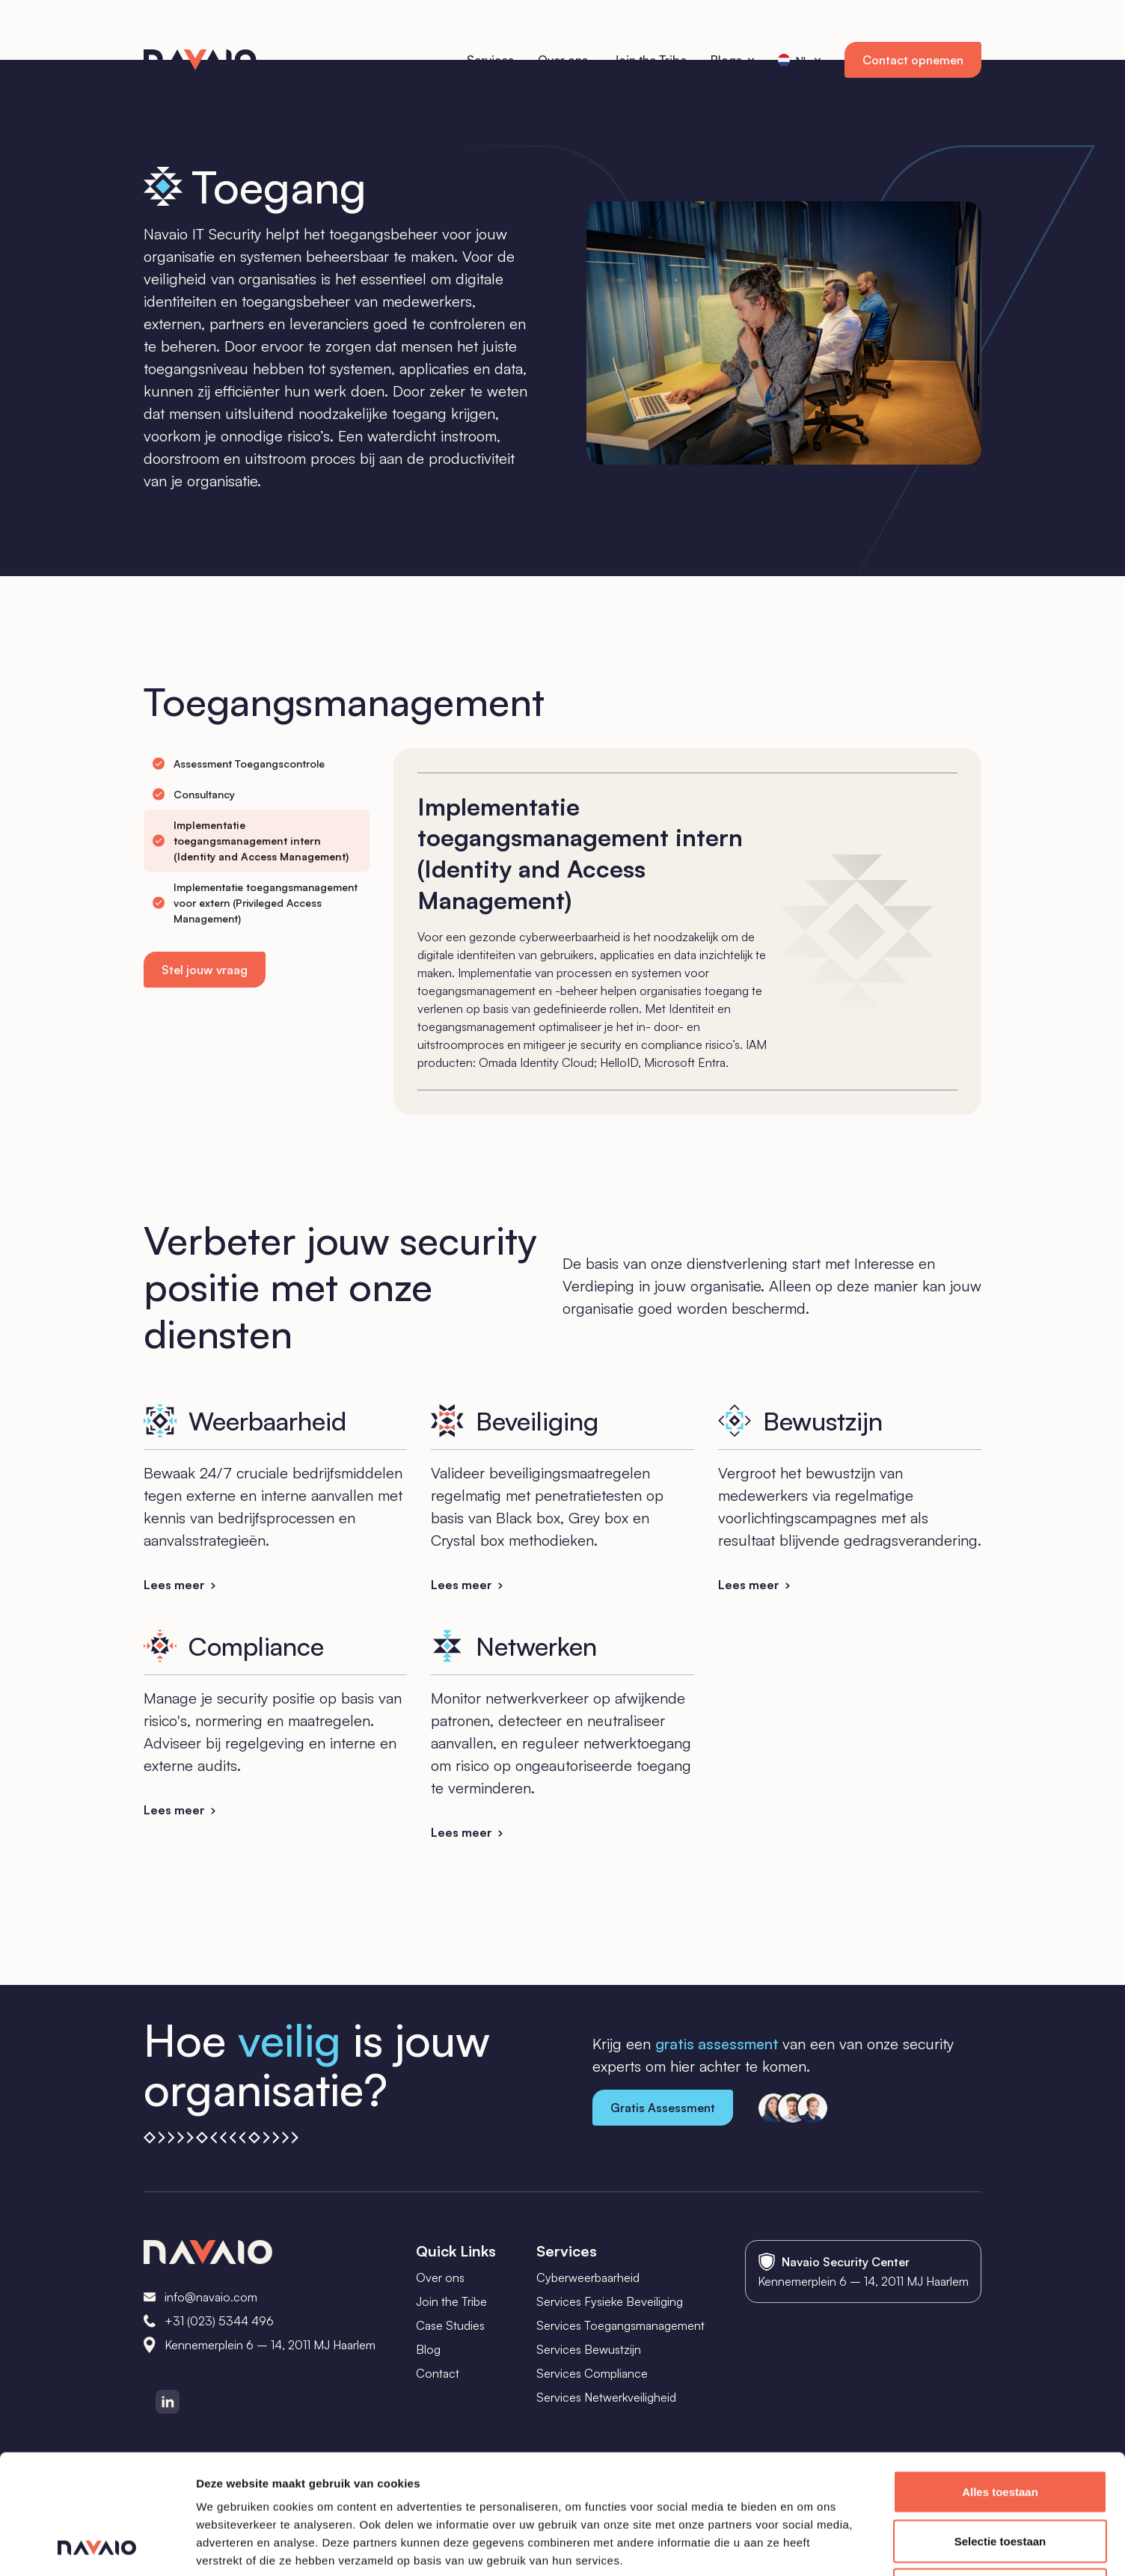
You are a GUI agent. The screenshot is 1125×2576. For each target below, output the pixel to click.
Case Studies (450, 2325)
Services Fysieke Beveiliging (609, 2301)
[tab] (239, 763)
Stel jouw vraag (205, 969)
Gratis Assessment (662, 2107)
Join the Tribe (451, 2301)
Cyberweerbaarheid (588, 2277)
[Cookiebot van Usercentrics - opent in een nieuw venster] (96, 2547)
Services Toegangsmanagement (620, 2325)
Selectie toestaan (1000, 2429)
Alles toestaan (1000, 2379)
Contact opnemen (912, 59)
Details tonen (808, 2546)
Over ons (440, 2277)
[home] (200, 59)
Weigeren (1000, 2477)
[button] (732, 60)
